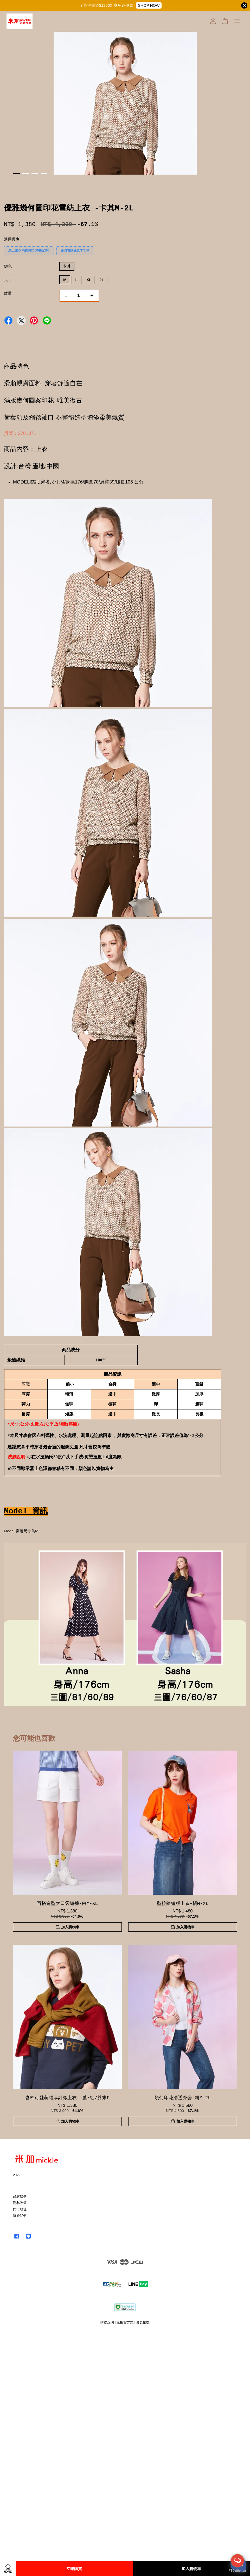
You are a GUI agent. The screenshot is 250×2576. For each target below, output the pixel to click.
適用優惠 (12, 239)
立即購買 (74, 2568)
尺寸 (8, 279)
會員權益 (143, 2322)
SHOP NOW (148, 5)
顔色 (8, 266)
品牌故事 (20, 2196)
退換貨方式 (125, 2322)
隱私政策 (20, 2203)
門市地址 (20, 2209)
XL (88, 279)
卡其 (67, 266)
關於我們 (20, 2216)
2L (101, 279)
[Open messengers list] (237, 2560)
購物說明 (107, 2322)
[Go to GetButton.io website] (237, 2570)
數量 (8, 293)
